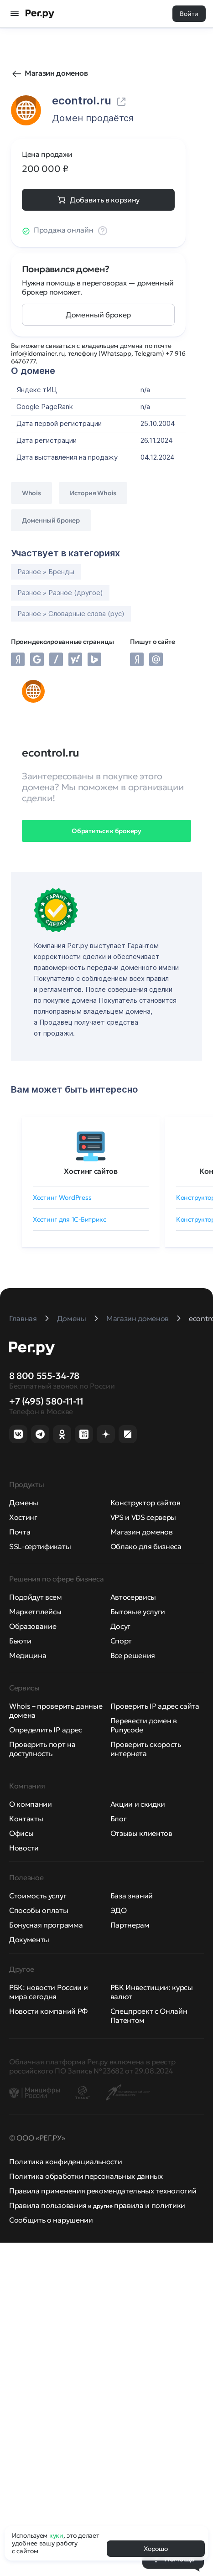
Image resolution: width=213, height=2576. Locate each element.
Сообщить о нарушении (51, 2219)
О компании (30, 1804)
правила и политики (149, 2205)
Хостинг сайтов (91, 1171)
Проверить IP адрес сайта (154, 1705)
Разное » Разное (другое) (60, 592)
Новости (24, 1847)
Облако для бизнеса (146, 1546)
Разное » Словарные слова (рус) (71, 613)
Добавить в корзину (105, 199)
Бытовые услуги (138, 1611)
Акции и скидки (138, 1804)
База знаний (131, 1895)
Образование (32, 1626)
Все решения (132, 1655)
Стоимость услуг (37, 1895)
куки (56, 2535)
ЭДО (118, 1910)
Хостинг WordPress (62, 1197)
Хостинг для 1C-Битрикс (69, 1219)
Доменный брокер (98, 314)
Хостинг (23, 1517)
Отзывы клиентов (141, 1833)
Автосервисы (133, 1597)
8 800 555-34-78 (44, 1376)
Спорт (121, 1640)
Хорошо (155, 2549)
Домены (23, 1502)
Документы (29, 1939)
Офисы (21, 1833)
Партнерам (130, 1924)
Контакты (26, 1818)
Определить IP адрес (45, 1729)
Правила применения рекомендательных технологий (102, 2190)
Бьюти (20, 1640)
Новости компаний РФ (48, 2011)
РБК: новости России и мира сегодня (48, 1992)
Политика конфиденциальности (65, 2161)
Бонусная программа (46, 1924)
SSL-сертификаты (40, 1546)
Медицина (27, 1655)
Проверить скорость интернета (145, 1749)
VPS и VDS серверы (143, 1517)
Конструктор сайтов (145, 1502)
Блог (118, 1818)
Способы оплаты (38, 1910)
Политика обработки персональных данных (86, 2176)
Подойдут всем (35, 1597)
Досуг (120, 1626)
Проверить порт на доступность (42, 1749)
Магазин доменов (56, 73)
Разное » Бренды (45, 571)
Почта (19, 1531)
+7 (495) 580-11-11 (46, 1401)
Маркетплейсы (35, 1611)
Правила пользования (48, 2205)
